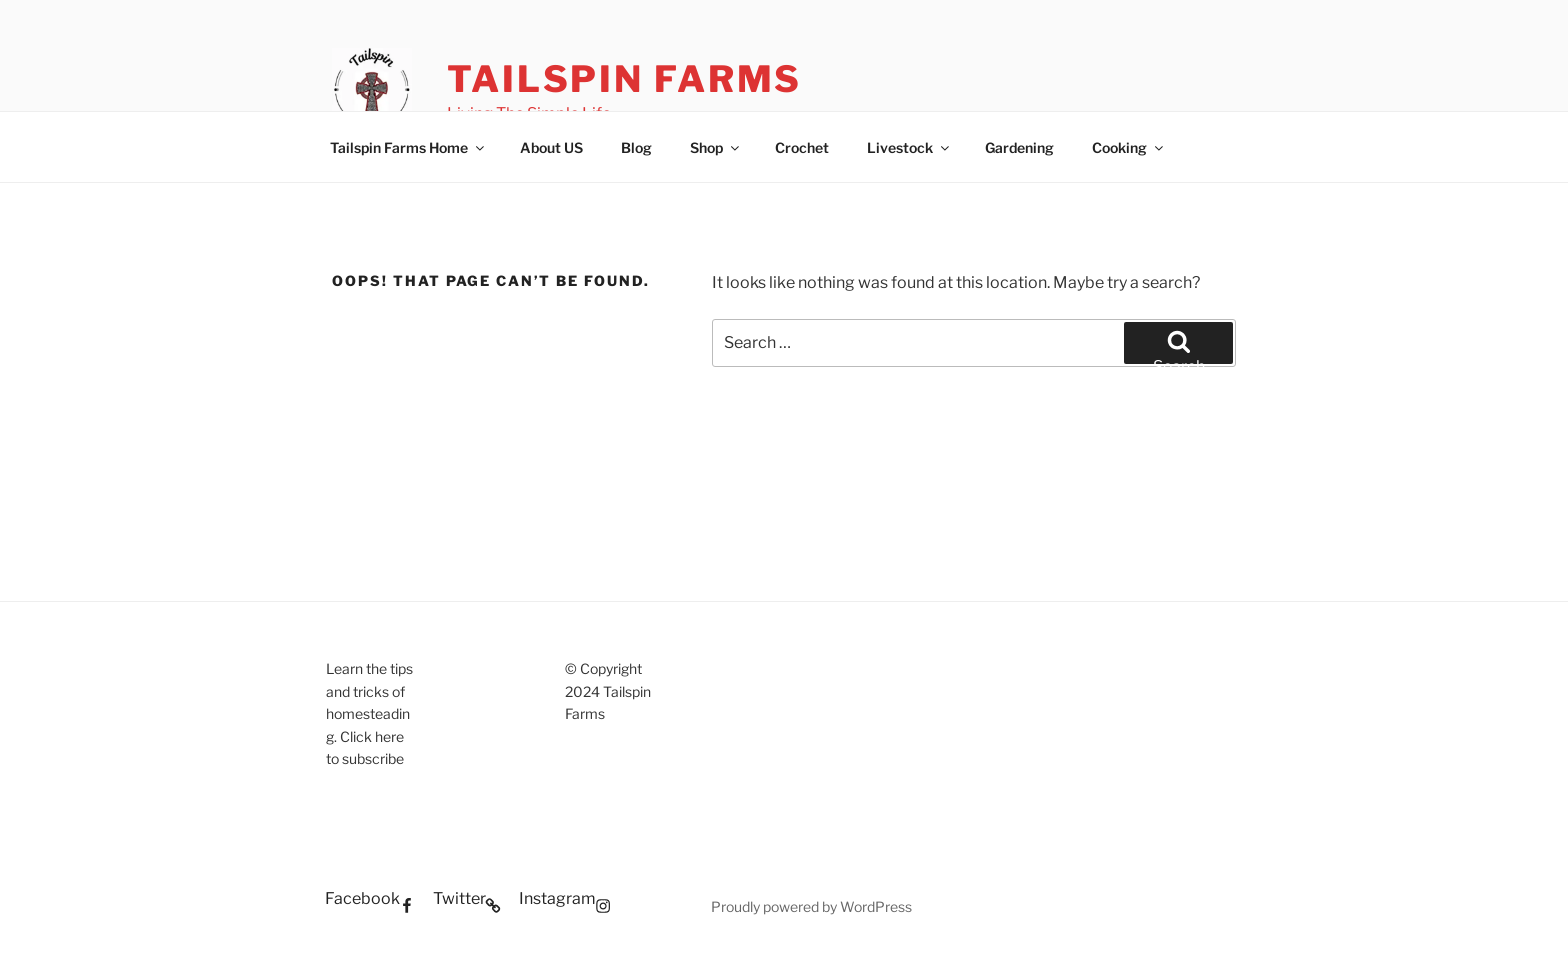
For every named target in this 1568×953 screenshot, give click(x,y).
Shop (716, 147)
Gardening (1019, 147)
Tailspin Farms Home (408, 147)
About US (551, 147)
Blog (636, 147)
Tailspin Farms (624, 79)
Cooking (1129, 147)
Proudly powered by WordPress (811, 906)
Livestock (909, 147)
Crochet (802, 147)
